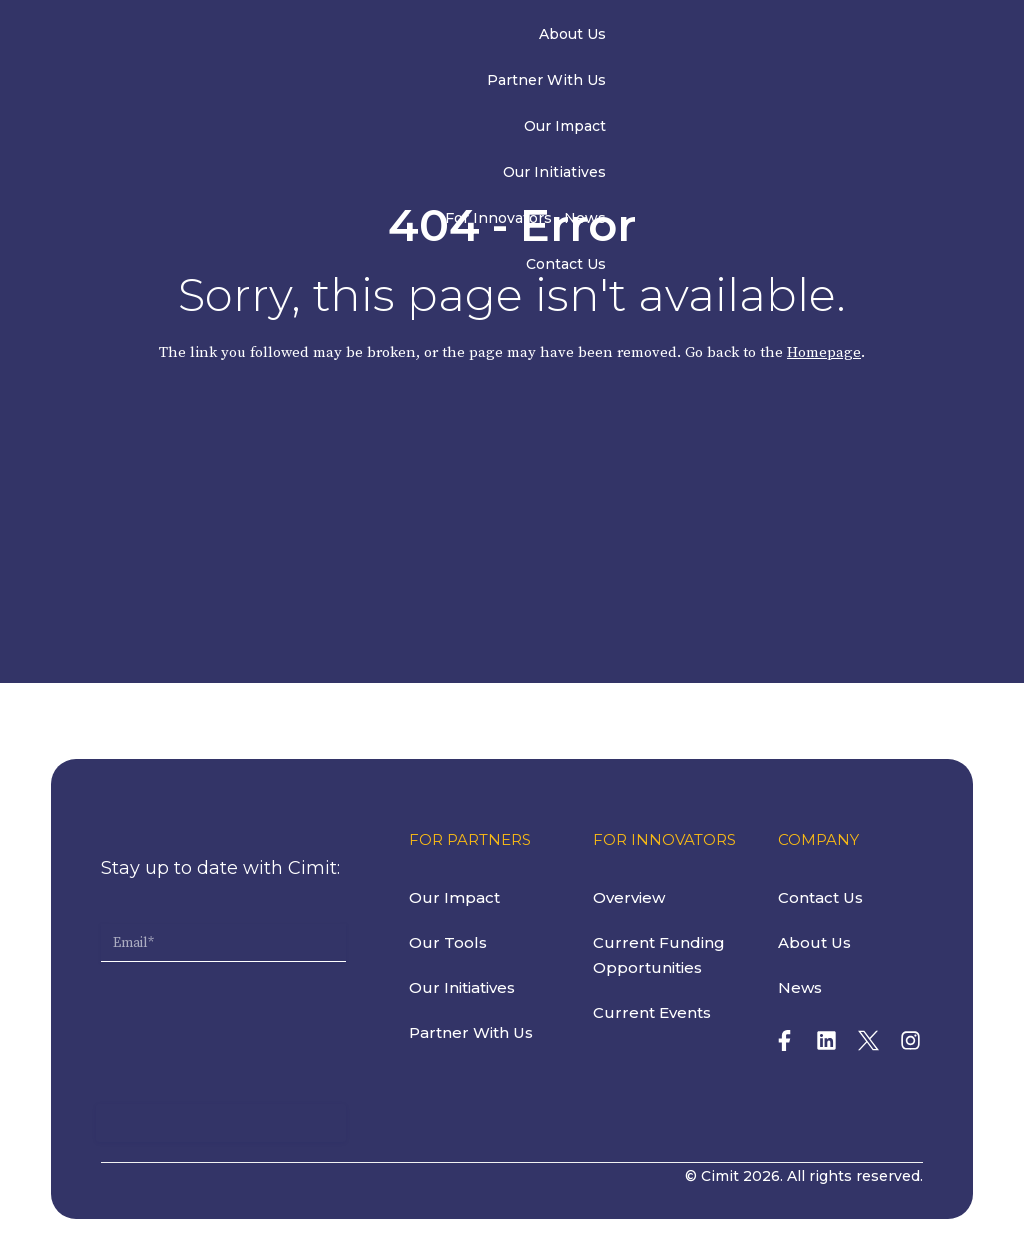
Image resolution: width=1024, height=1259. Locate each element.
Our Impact (508, 38)
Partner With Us (395, 38)
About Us (290, 38)
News (816, 38)
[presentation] (253, 1005)
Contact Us (889, 38)
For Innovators (729, 38)
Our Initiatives (612, 38)
